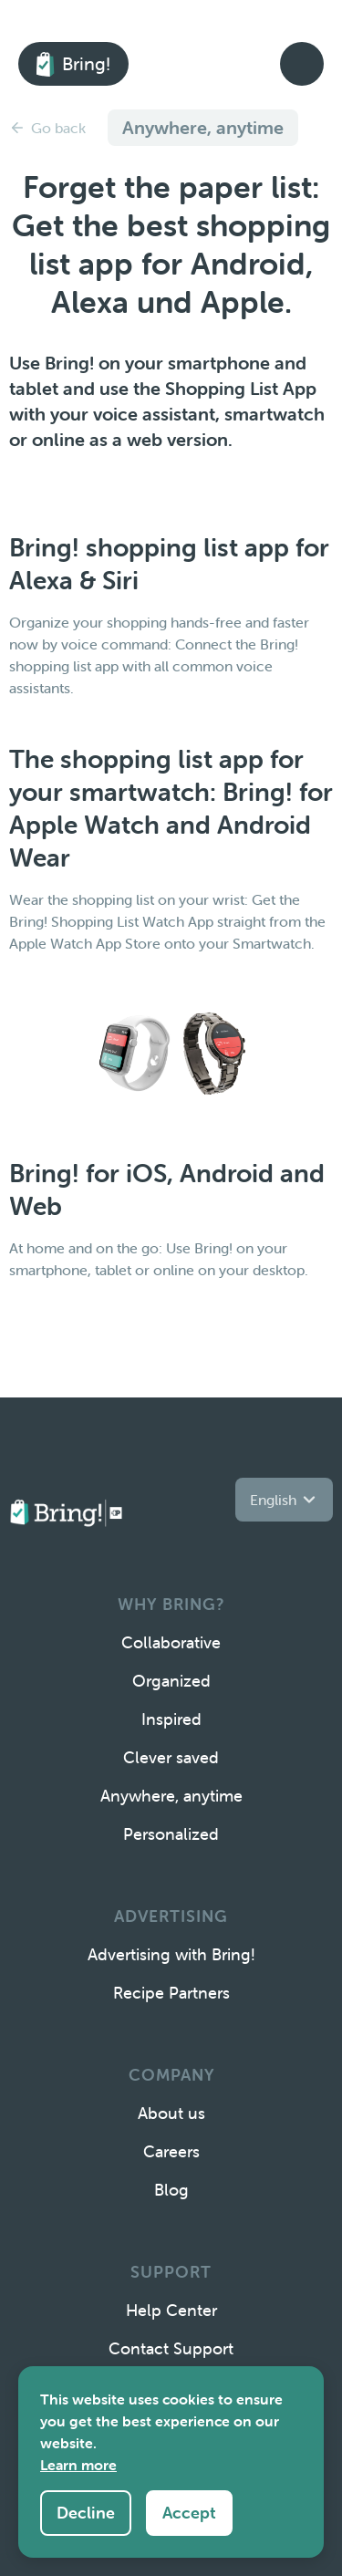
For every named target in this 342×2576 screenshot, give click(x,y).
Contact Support (171, 2348)
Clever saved (171, 1757)
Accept (189, 2512)
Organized (171, 1680)
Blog (171, 2189)
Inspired (171, 1719)
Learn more (78, 2465)
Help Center (171, 2310)
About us (171, 2113)
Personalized (171, 1833)
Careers (171, 2151)
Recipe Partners (171, 1992)
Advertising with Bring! (171, 1954)
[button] (284, 1500)
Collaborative (171, 1642)
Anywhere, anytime (171, 1795)
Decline (86, 2512)
